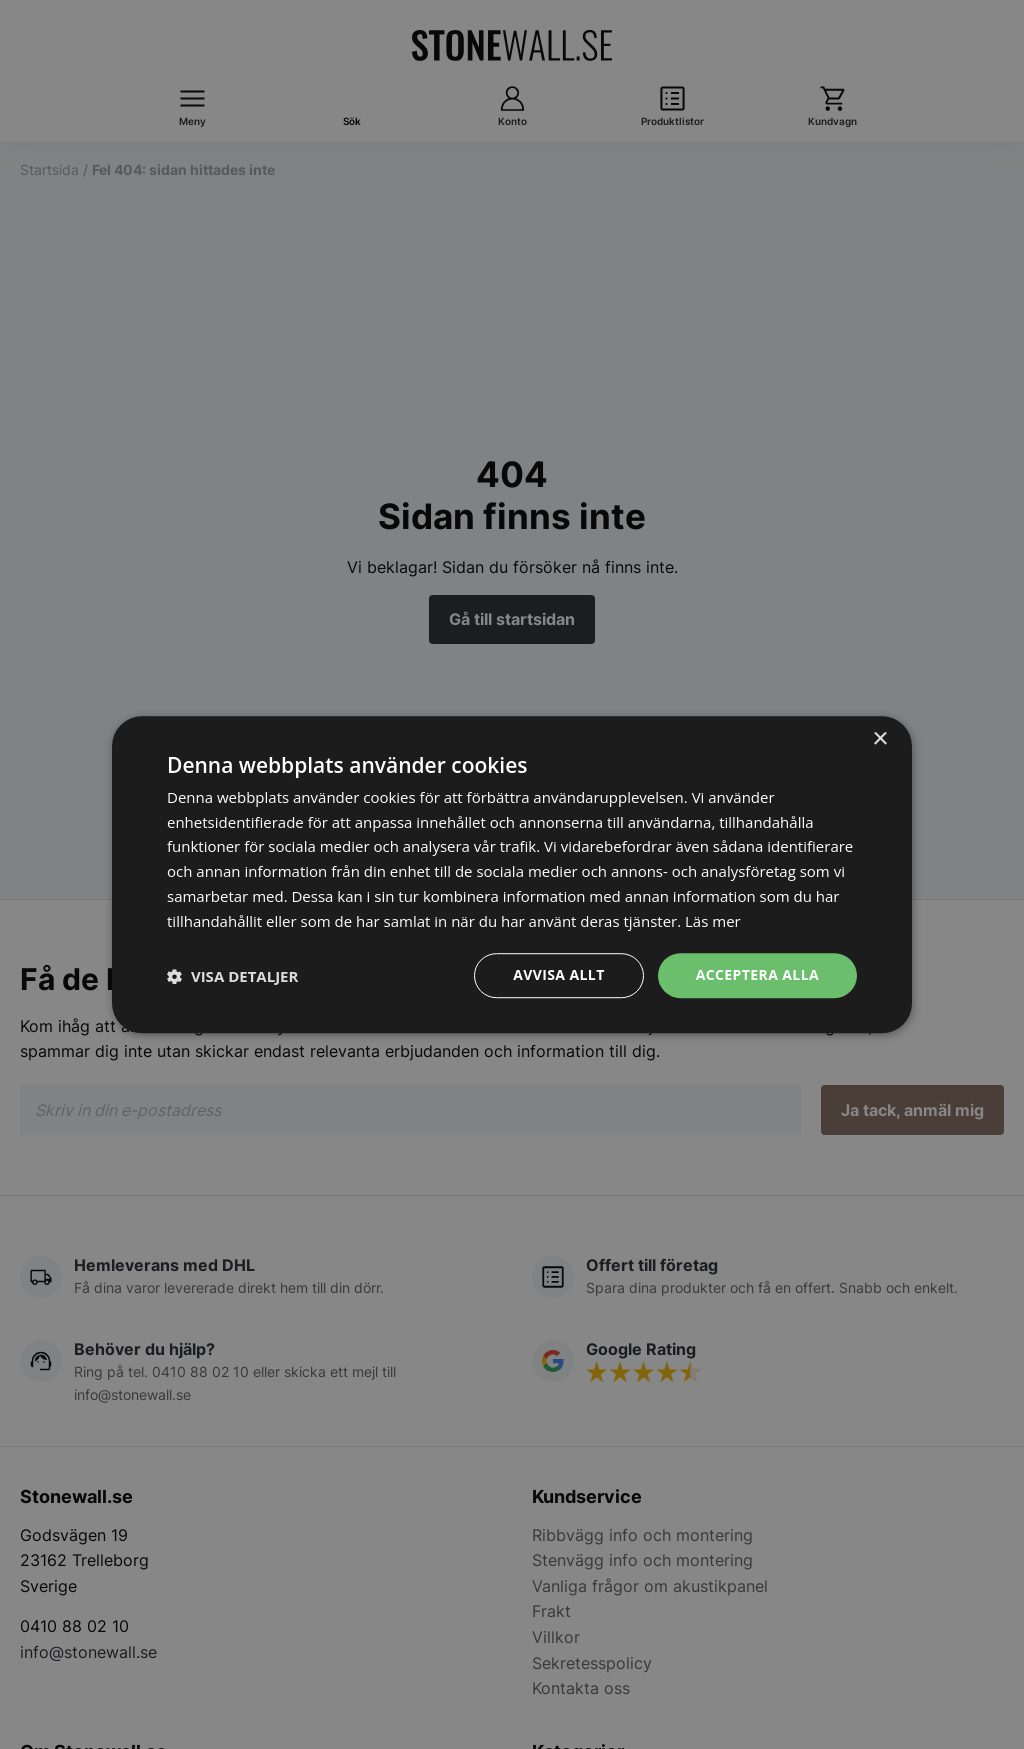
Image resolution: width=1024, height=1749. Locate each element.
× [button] (879, 739)
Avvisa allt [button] (558, 975)
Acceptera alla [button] (757, 975)
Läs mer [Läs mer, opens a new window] (713, 921)
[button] (232, 976)
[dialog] (512, 874)
